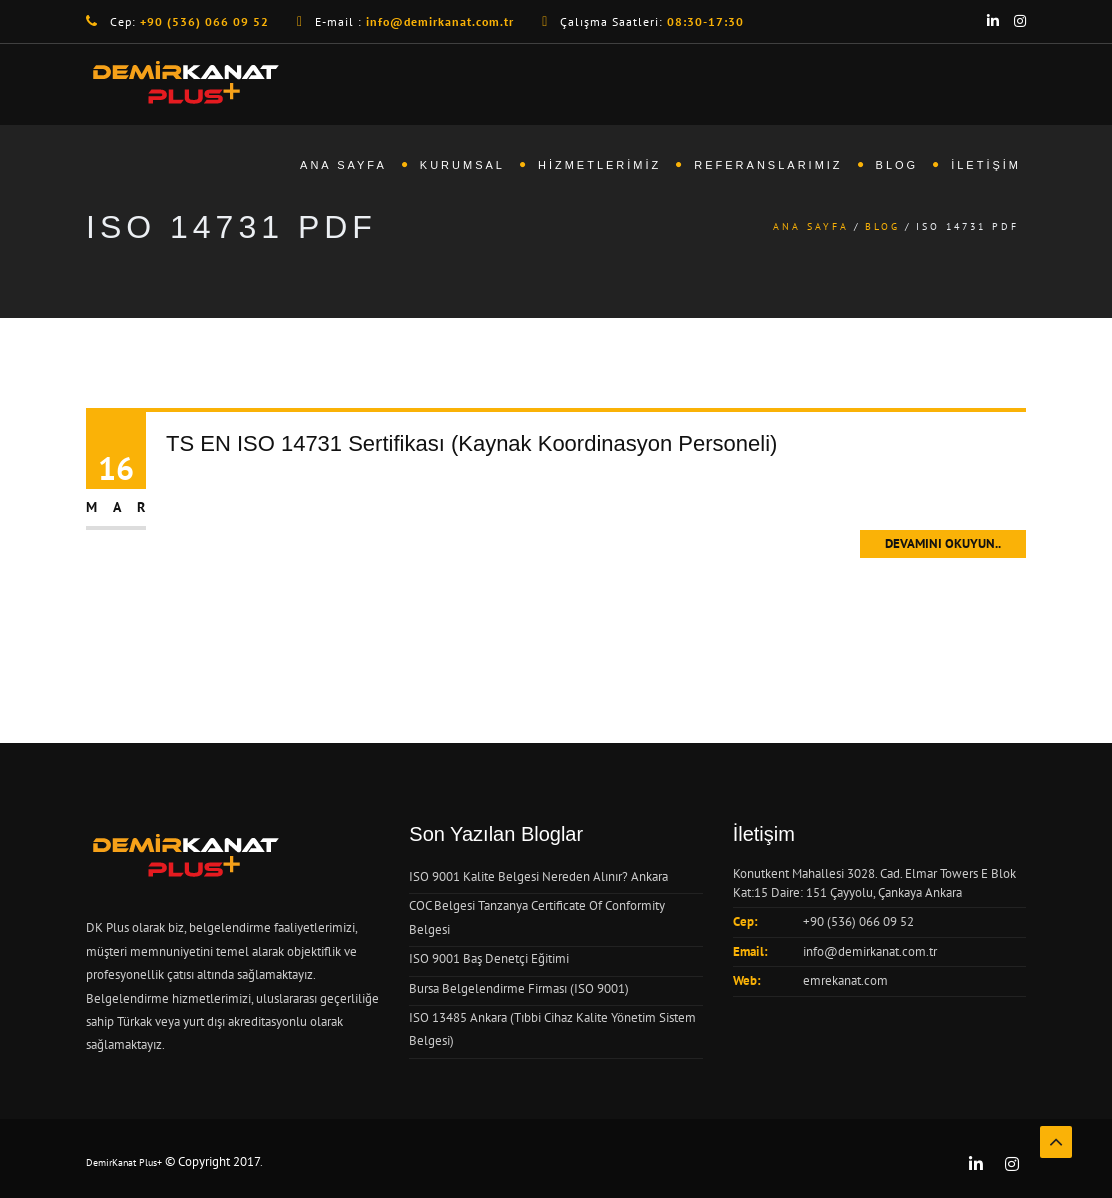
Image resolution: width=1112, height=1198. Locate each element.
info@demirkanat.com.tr (870, 951)
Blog (897, 165)
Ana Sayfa (343, 165)
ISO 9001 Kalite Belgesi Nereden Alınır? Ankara (538, 876)
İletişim (986, 165)
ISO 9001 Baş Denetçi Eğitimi (489, 958)
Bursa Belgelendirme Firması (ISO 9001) (519, 988)
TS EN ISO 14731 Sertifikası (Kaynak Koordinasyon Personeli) (471, 443)
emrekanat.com (845, 980)
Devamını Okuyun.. (943, 543)
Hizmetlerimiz (599, 165)
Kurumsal (462, 165)
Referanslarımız (768, 165)
